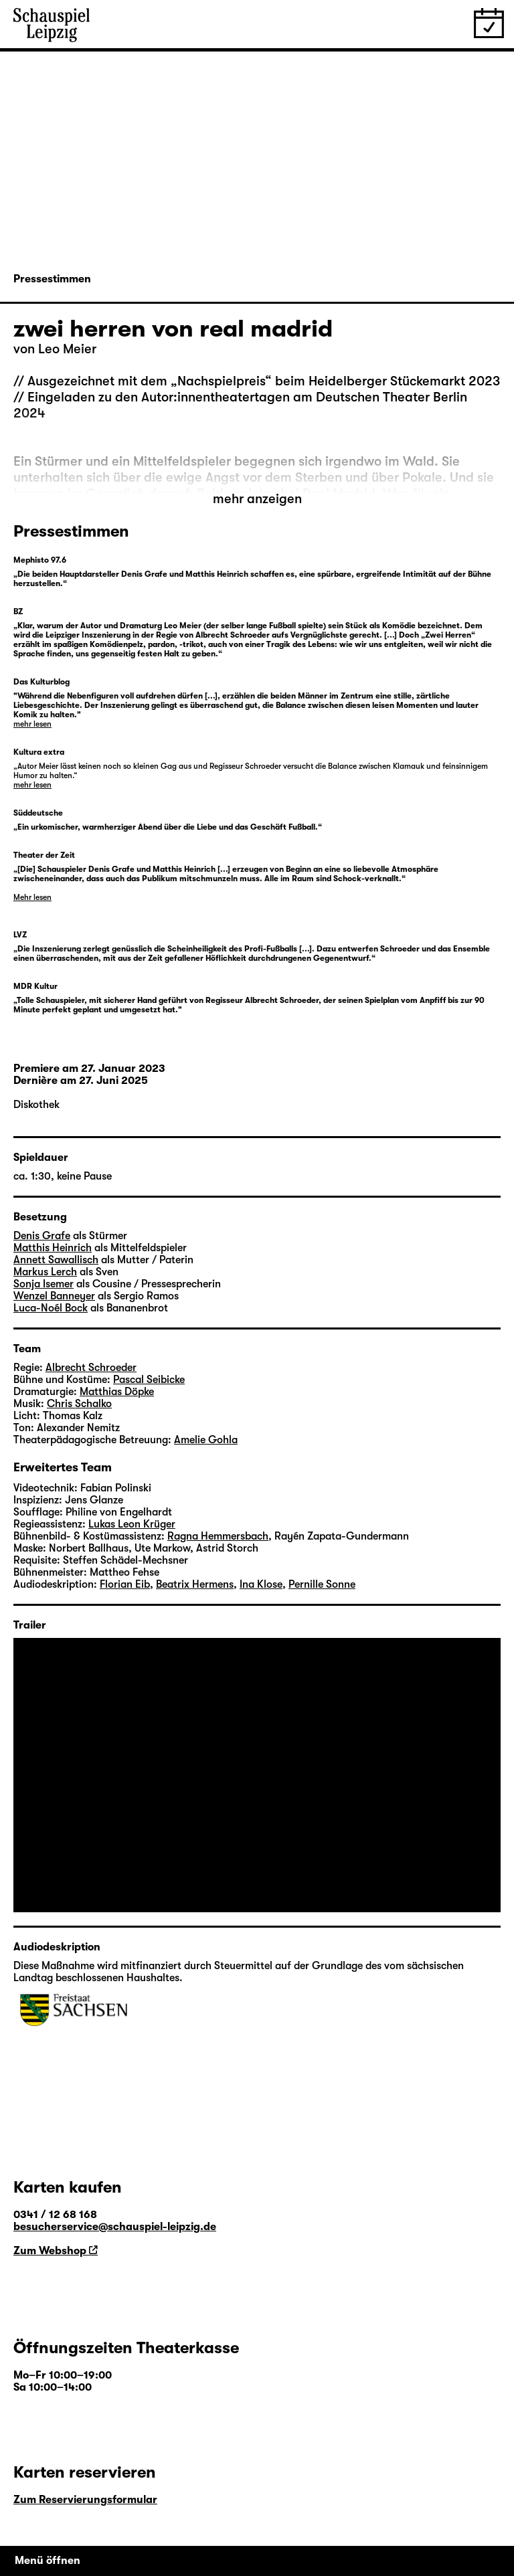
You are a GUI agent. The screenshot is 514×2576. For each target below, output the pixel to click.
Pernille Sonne (321, 1584)
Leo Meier (67, 349)
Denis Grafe (41, 1236)
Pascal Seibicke (149, 1380)
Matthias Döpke (117, 1392)
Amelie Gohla (206, 1440)
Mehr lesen (32, 897)
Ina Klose (261, 1584)
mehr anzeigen (257, 499)
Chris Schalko (79, 1404)
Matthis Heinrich (52, 1248)
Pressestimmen (52, 279)
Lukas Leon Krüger (131, 1524)
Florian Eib (125, 1584)
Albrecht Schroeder (91, 1368)
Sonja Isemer (43, 1284)
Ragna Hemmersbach (217, 1536)
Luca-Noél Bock (50, 1308)
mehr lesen (32, 724)
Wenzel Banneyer (54, 1296)
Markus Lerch (45, 1272)
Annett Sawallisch (55, 1260)
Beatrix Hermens (195, 1584)
